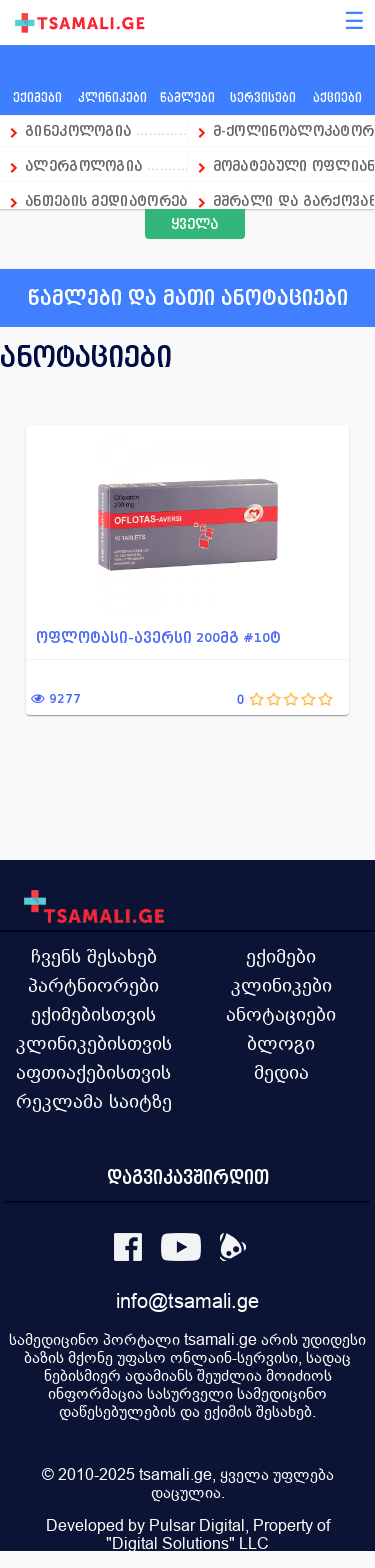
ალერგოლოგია (86, 165)
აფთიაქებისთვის (93, 1072)
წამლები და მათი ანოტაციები (188, 298)
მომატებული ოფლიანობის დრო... (294, 165)
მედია (281, 1072)
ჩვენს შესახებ (94, 956)
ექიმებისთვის (93, 1014)
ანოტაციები (281, 1014)
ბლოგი (281, 1043)
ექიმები (281, 956)
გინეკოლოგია (78, 130)
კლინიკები (281, 985)
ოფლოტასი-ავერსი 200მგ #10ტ (158, 637)
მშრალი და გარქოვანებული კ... (294, 200)
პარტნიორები (93, 985)
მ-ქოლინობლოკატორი (294, 130)
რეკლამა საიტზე (94, 1101)
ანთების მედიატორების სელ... (106, 200)
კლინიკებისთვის (94, 1043)
